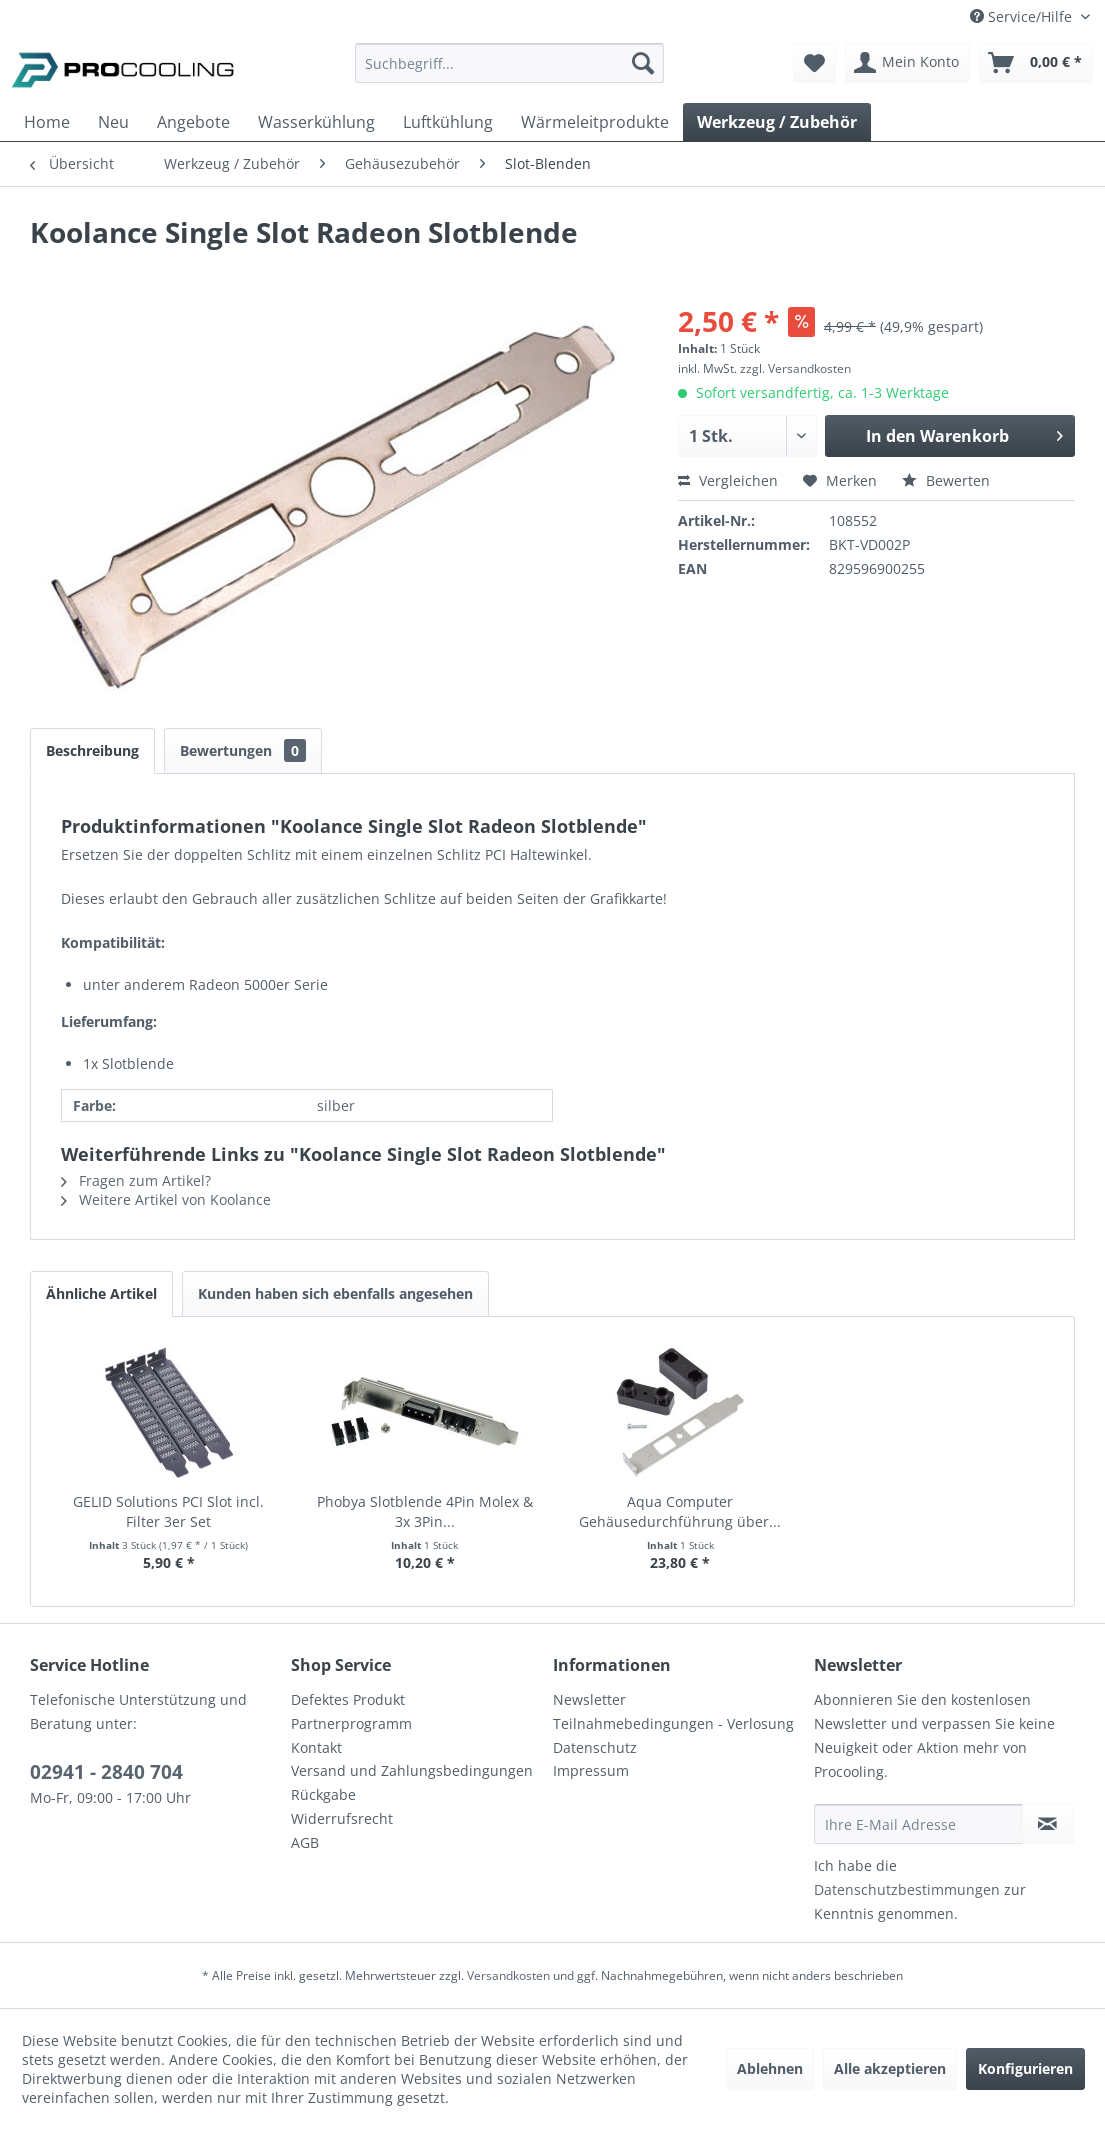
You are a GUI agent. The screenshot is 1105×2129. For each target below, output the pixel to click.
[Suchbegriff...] (509, 63)
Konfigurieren (1025, 2068)
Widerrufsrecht (342, 1818)
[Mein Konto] (907, 63)
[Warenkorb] (1036, 63)
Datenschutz (595, 1747)
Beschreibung (92, 750)
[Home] (47, 122)
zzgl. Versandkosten (795, 368)
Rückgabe (323, 1794)
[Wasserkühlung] (316, 122)
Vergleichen (728, 480)
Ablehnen (770, 2068)
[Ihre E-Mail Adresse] (918, 1824)
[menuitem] (509, 72)
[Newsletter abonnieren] (1048, 1824)
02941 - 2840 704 (106, 1772)
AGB (305, 1842)
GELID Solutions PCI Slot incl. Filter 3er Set (168, 1511)
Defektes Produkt (348, 1699)
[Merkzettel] (814, 63)
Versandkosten (508, 1975)
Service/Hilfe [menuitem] (1023, 16)
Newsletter (589, 1699)
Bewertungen (243, 750)
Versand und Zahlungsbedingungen (412, 1770)
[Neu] (113, 122)
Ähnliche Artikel (101, 1293)
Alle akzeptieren (890, 2068)
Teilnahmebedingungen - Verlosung (673, 1723)
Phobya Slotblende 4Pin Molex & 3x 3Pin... (425, 1511)
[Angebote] (193, 122)
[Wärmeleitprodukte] (595, 122)
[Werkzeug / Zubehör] (777, 122)
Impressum (591, 1770)
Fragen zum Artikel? (136, 1180)
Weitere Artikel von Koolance (166, 1199)
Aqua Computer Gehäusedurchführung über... (680, 1511)
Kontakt (316, 1747)
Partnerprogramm (351, 1723)
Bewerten (946, 480)
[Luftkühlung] (448, 122)
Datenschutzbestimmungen (907, 1889)
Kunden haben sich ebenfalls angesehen (335, 1293)
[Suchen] (643, 63)
